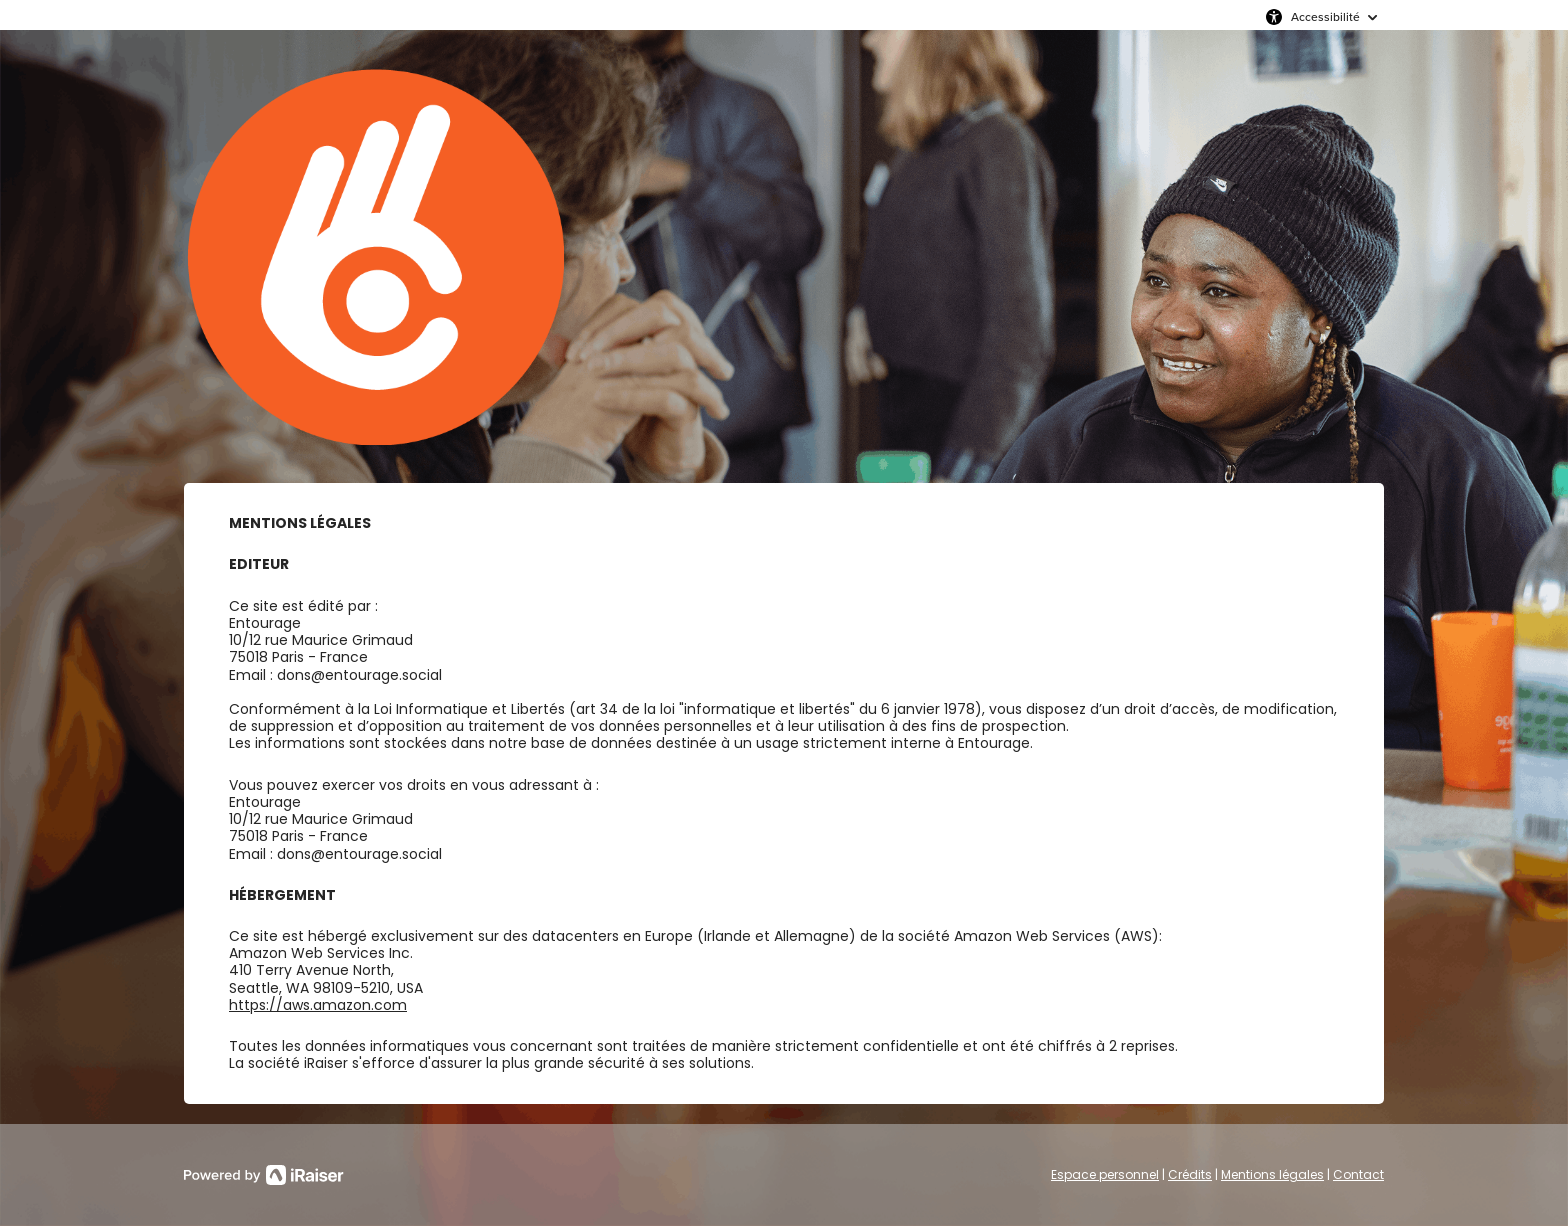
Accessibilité (1325, 16)
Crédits (1190, 1174)
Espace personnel (1105, 1174)
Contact (1358, 1174)
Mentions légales (1272, 1174)
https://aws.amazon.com (318, 1005)
